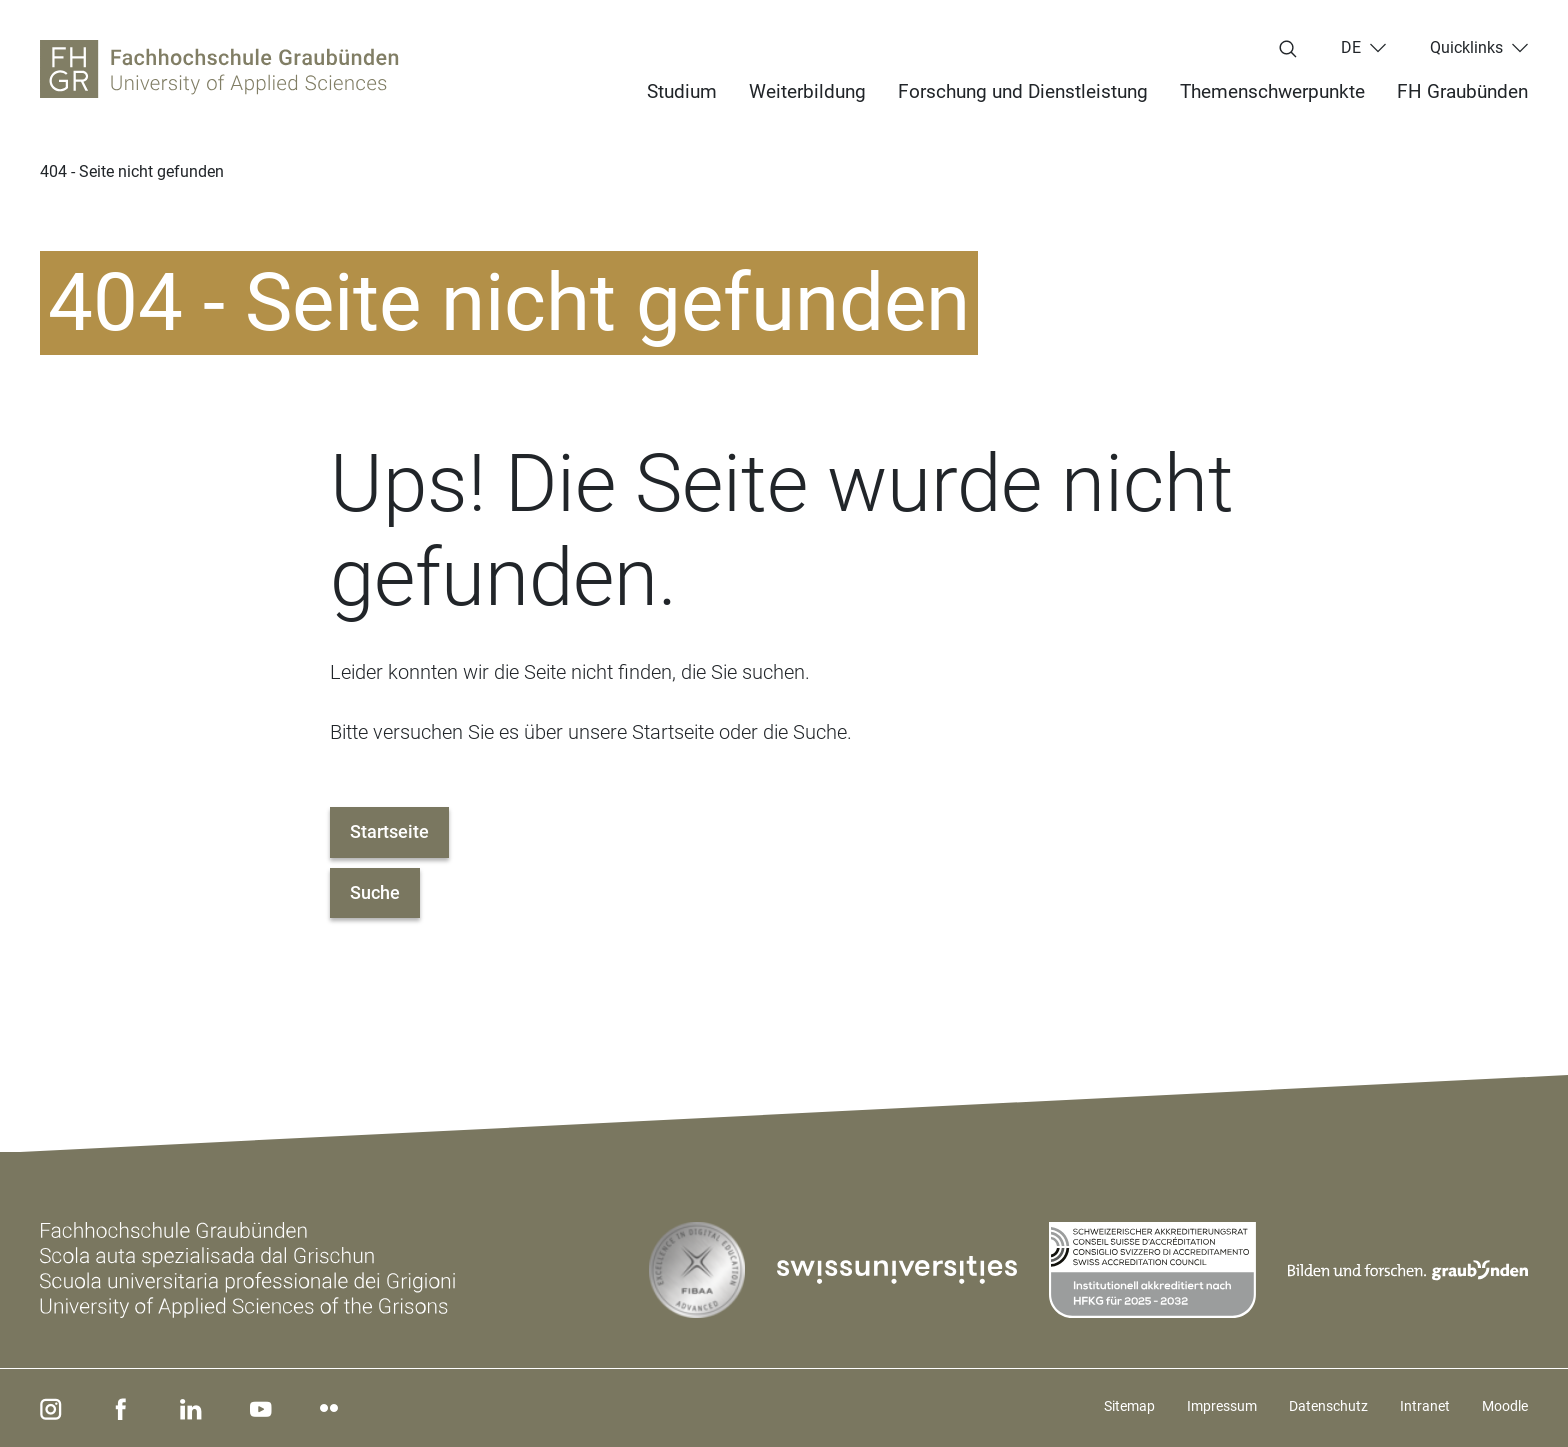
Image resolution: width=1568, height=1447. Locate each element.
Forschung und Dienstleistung (1023, 91)
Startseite (389, 831)
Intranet (1425, 1406)
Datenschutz (1328, 1406)
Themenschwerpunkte (1272, 91)
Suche (375, 892)
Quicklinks (1466, 48)
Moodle (1505, 1406)
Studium (682, 91)
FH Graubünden (1462, 91)
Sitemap (1129, 1406)
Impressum (1222, 1406)
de (1351, 48)
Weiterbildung (807, 91)
